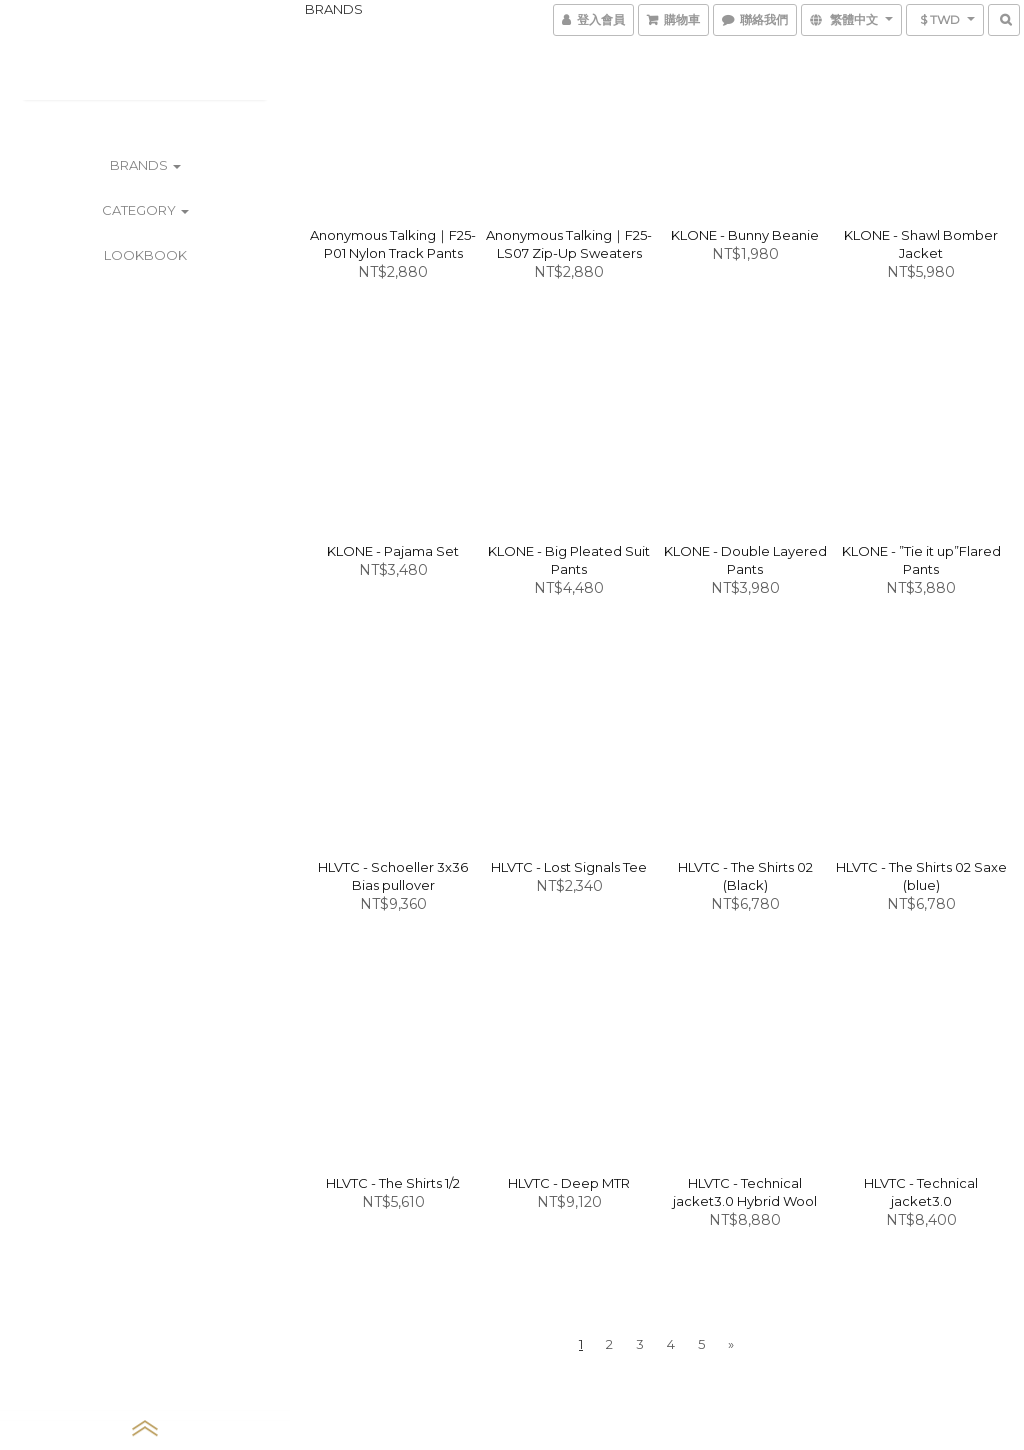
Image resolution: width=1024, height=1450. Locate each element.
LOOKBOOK (145, 255)
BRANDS (145, 165)
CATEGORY (145, 210)
